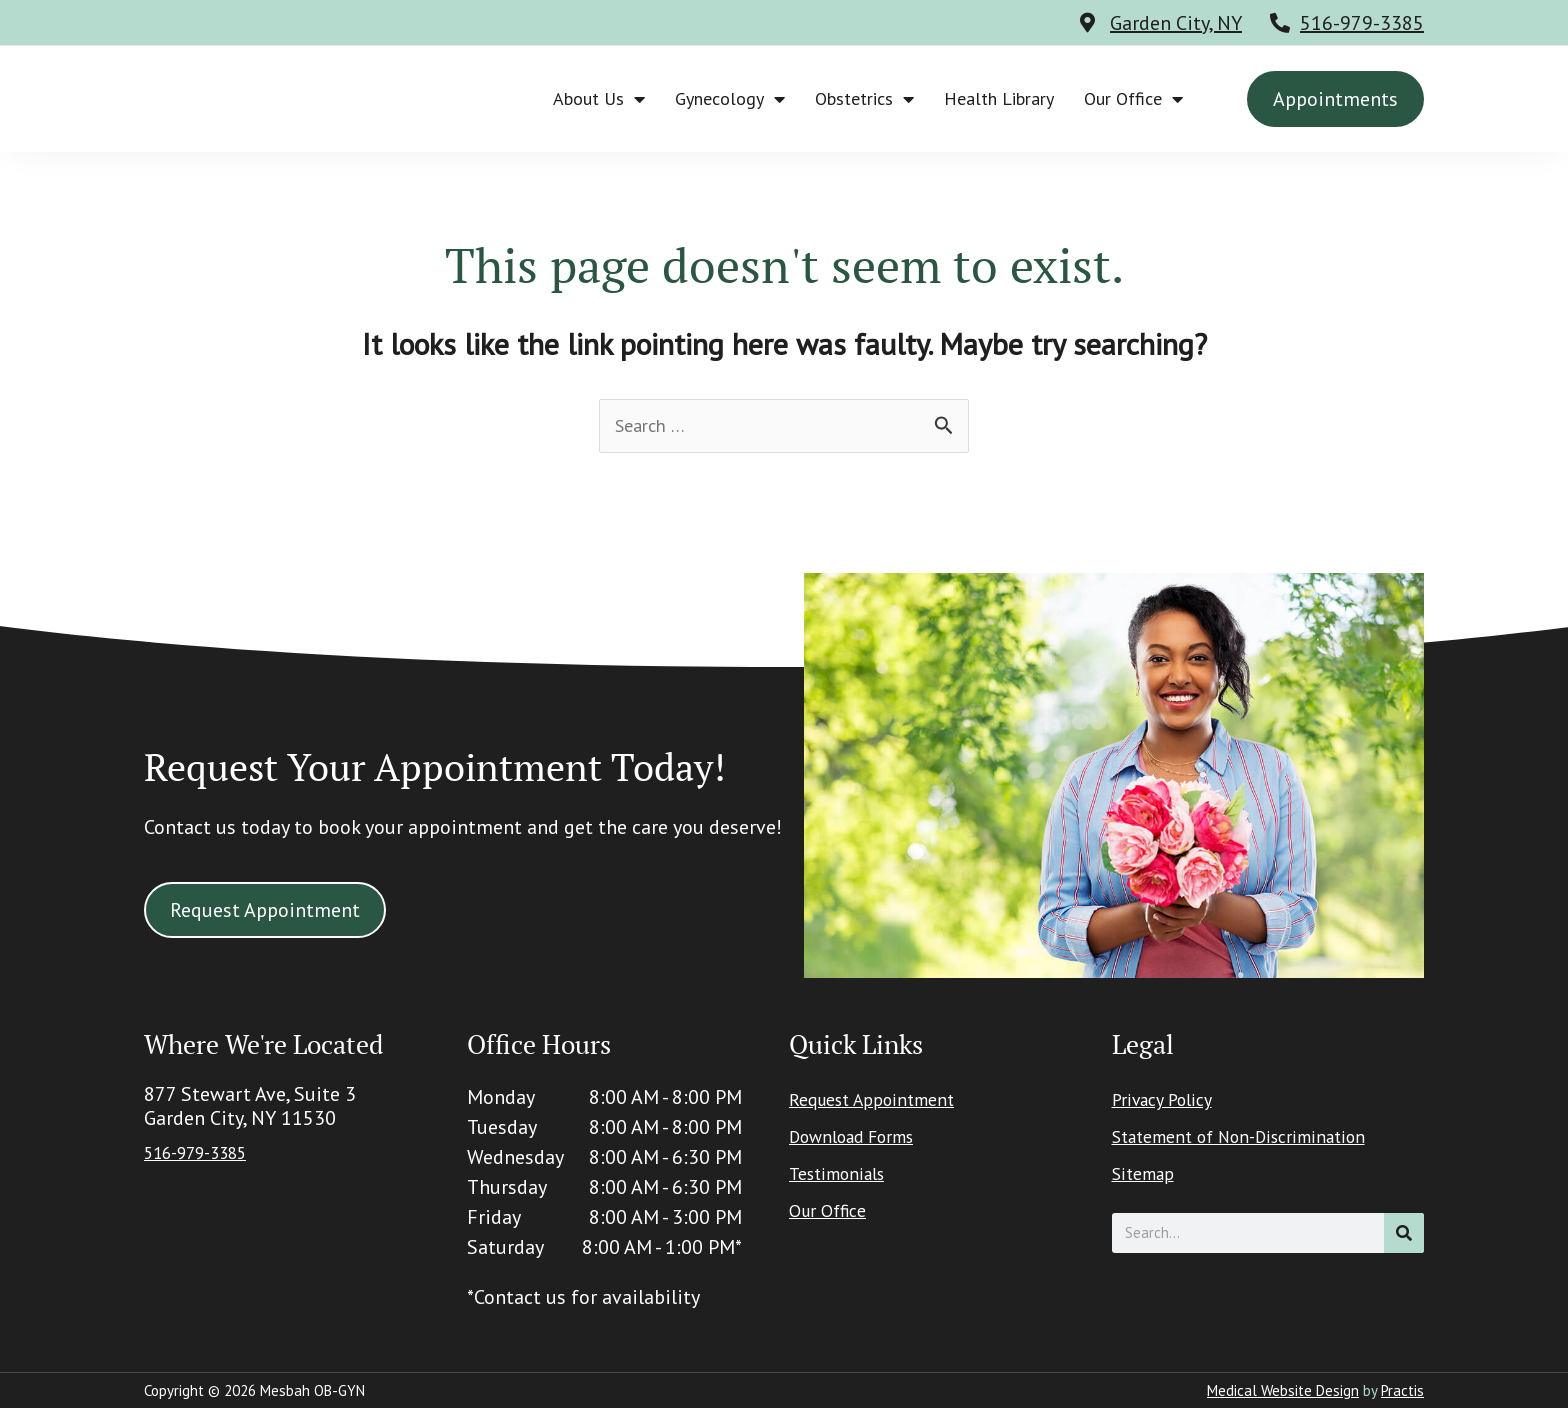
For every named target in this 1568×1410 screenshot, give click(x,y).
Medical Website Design (1283, 1392)
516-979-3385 (1362, 23)
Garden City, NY (1176, 23)
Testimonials (845, 1177)
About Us (599, 99)
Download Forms (863, 1140)
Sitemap (1148, 1177)
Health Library (999, 98)
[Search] (1404, 1235)
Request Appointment (884, 1103)
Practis (1402, 1392)
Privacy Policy (1170, 1103)
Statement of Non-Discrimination (1259, 1140)
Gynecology (730, 99)
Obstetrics (864, 99)
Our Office (1133, 99)
